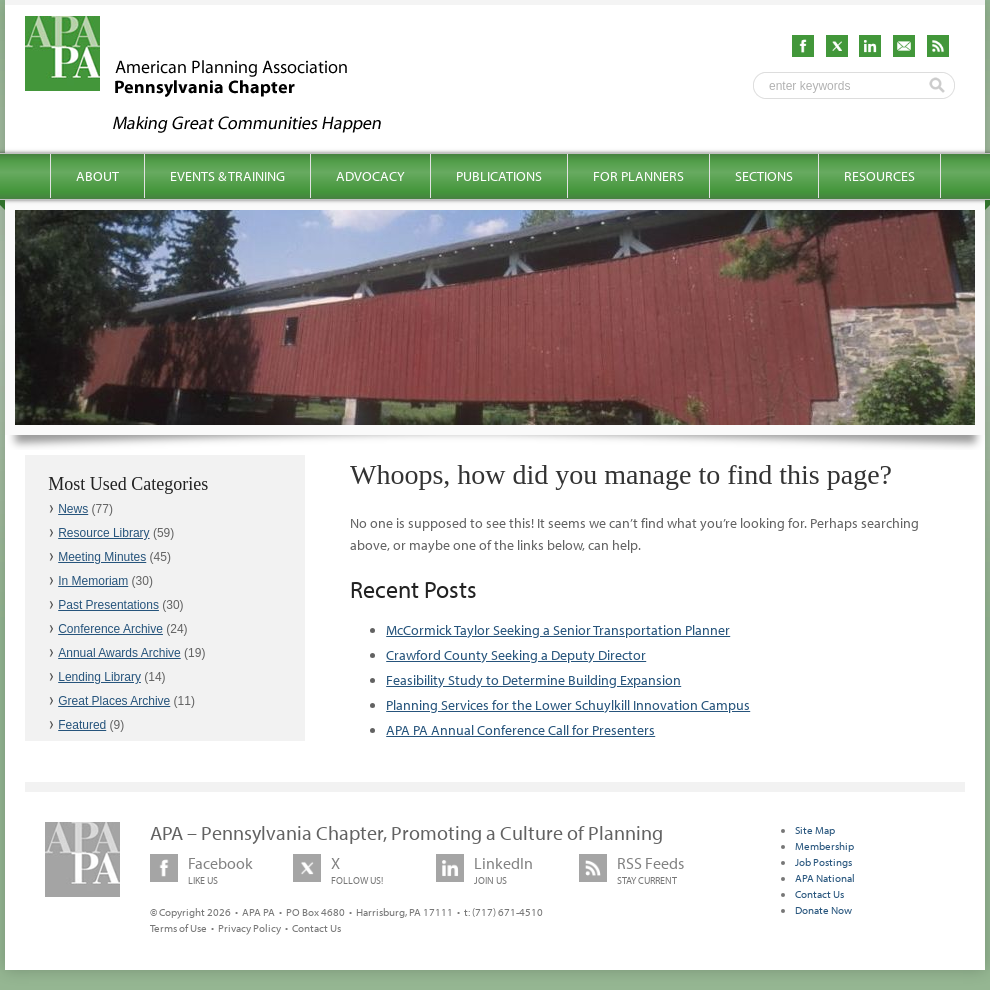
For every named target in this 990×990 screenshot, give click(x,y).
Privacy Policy (249, 928)
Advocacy (370, 176)
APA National (825, 878)
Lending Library (99, 677)
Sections (764, 176)
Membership (824, 846)
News (73, 509)
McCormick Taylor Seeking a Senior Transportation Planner (558, 630)
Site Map (815, 830)
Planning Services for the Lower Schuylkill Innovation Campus (568, 705)
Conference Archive (110, 629)
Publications (499, 176)
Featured (82, 725)
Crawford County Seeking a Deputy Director (516, 655)
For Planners (638, 176)
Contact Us (316, 928)
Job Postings (823, 862)
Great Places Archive (114, 701)
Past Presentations (108, 605)
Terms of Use (178, 928)
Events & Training (227, 176)
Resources (879, 176)
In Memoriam (93, 581)
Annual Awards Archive (119, 653)
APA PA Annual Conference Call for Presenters (520, 730)
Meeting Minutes (102, 557)
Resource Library (103, 533)
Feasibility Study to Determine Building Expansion (533, 680)
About (97, 176)
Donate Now (823, 910)
